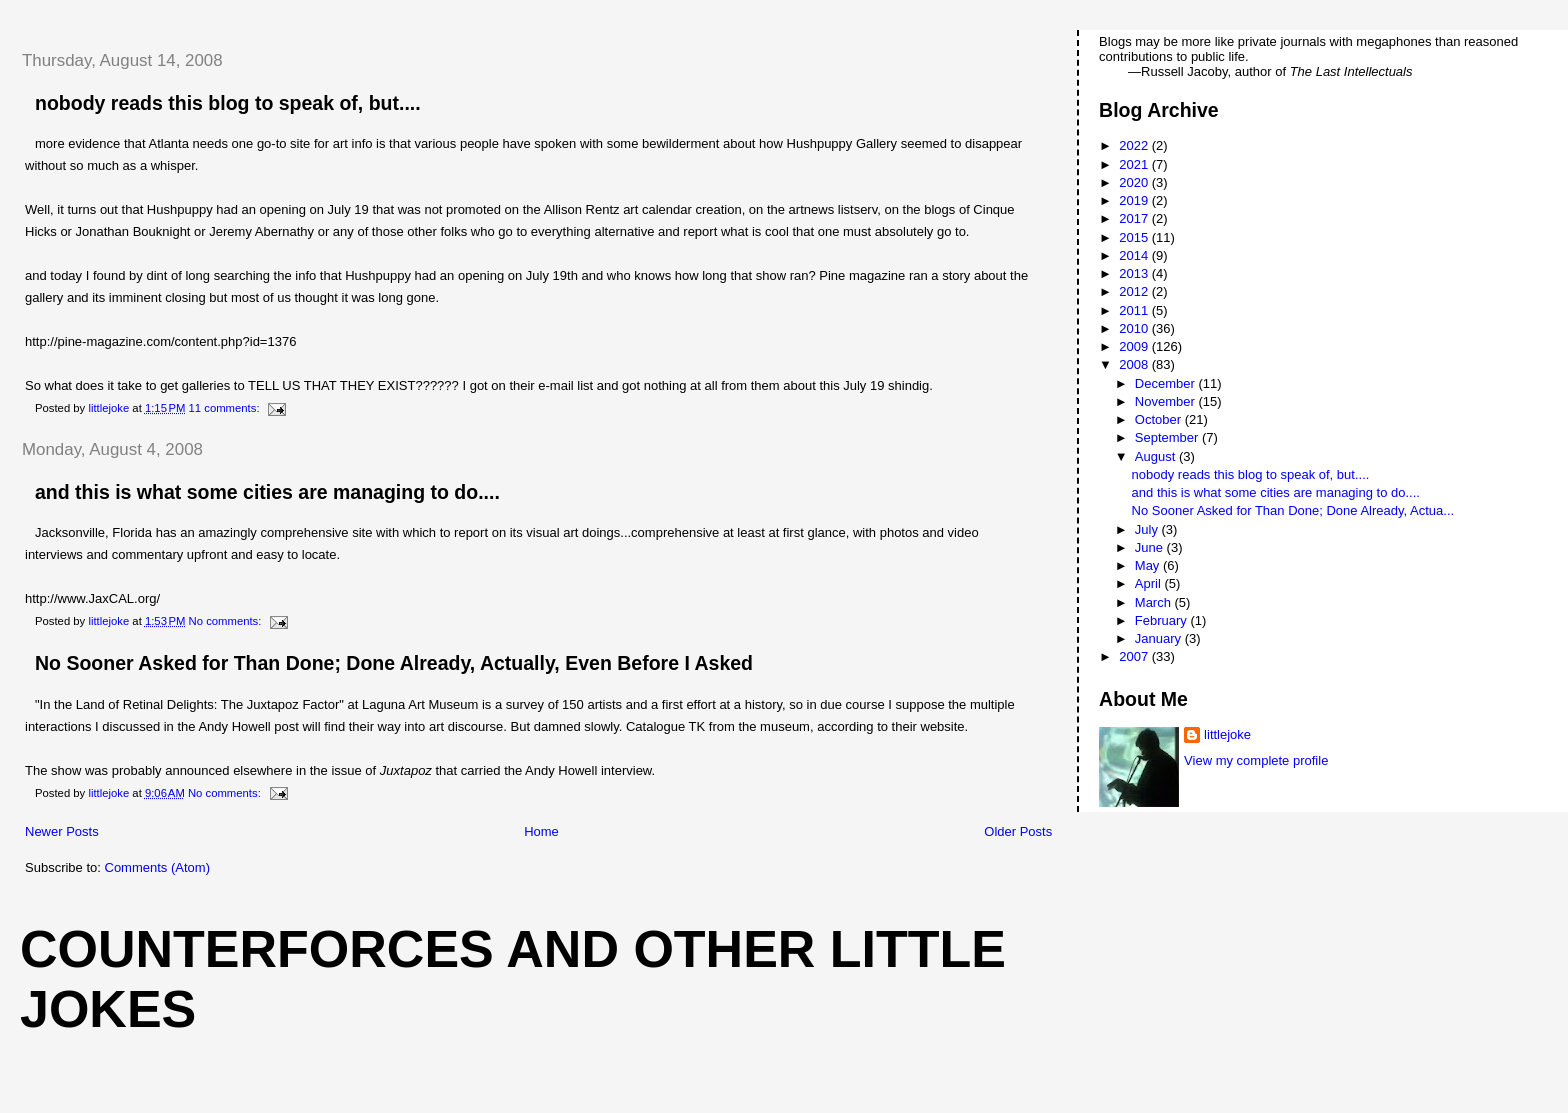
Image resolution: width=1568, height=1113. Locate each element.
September (1168, 437)
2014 (1135, 255)
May (1149, 565)
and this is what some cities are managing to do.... (267, 492)
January (1160, 638)
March (1155, 602)
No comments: (227, 621)
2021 (1135, 164)
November (1167, 401)
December (1167, 383)
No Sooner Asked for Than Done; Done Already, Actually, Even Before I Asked (394, 663)
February (1163, 620)
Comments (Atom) (157, 867)
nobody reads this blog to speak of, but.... (228, 103)
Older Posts (1018, 831)
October (1160, 419)
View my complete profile (1256, 760)
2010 (1135, 328)
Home (541, 831)
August (1157, 456)
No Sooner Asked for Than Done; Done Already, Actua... (1293, 510)
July (1148, 529)
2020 (1135, 182)
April (1150, 583)
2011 (1135, 310)
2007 (1135, 656)
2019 (1135, 200)
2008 (1135, 364)
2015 (1135, 237)
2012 (1135, 291)
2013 (1135, 273)
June (1151, 547)
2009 (1135, 346)
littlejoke (1227, 734)
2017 (1135, 218)
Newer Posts (62, 831)
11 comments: (226, 408)
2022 (1135, 145)
